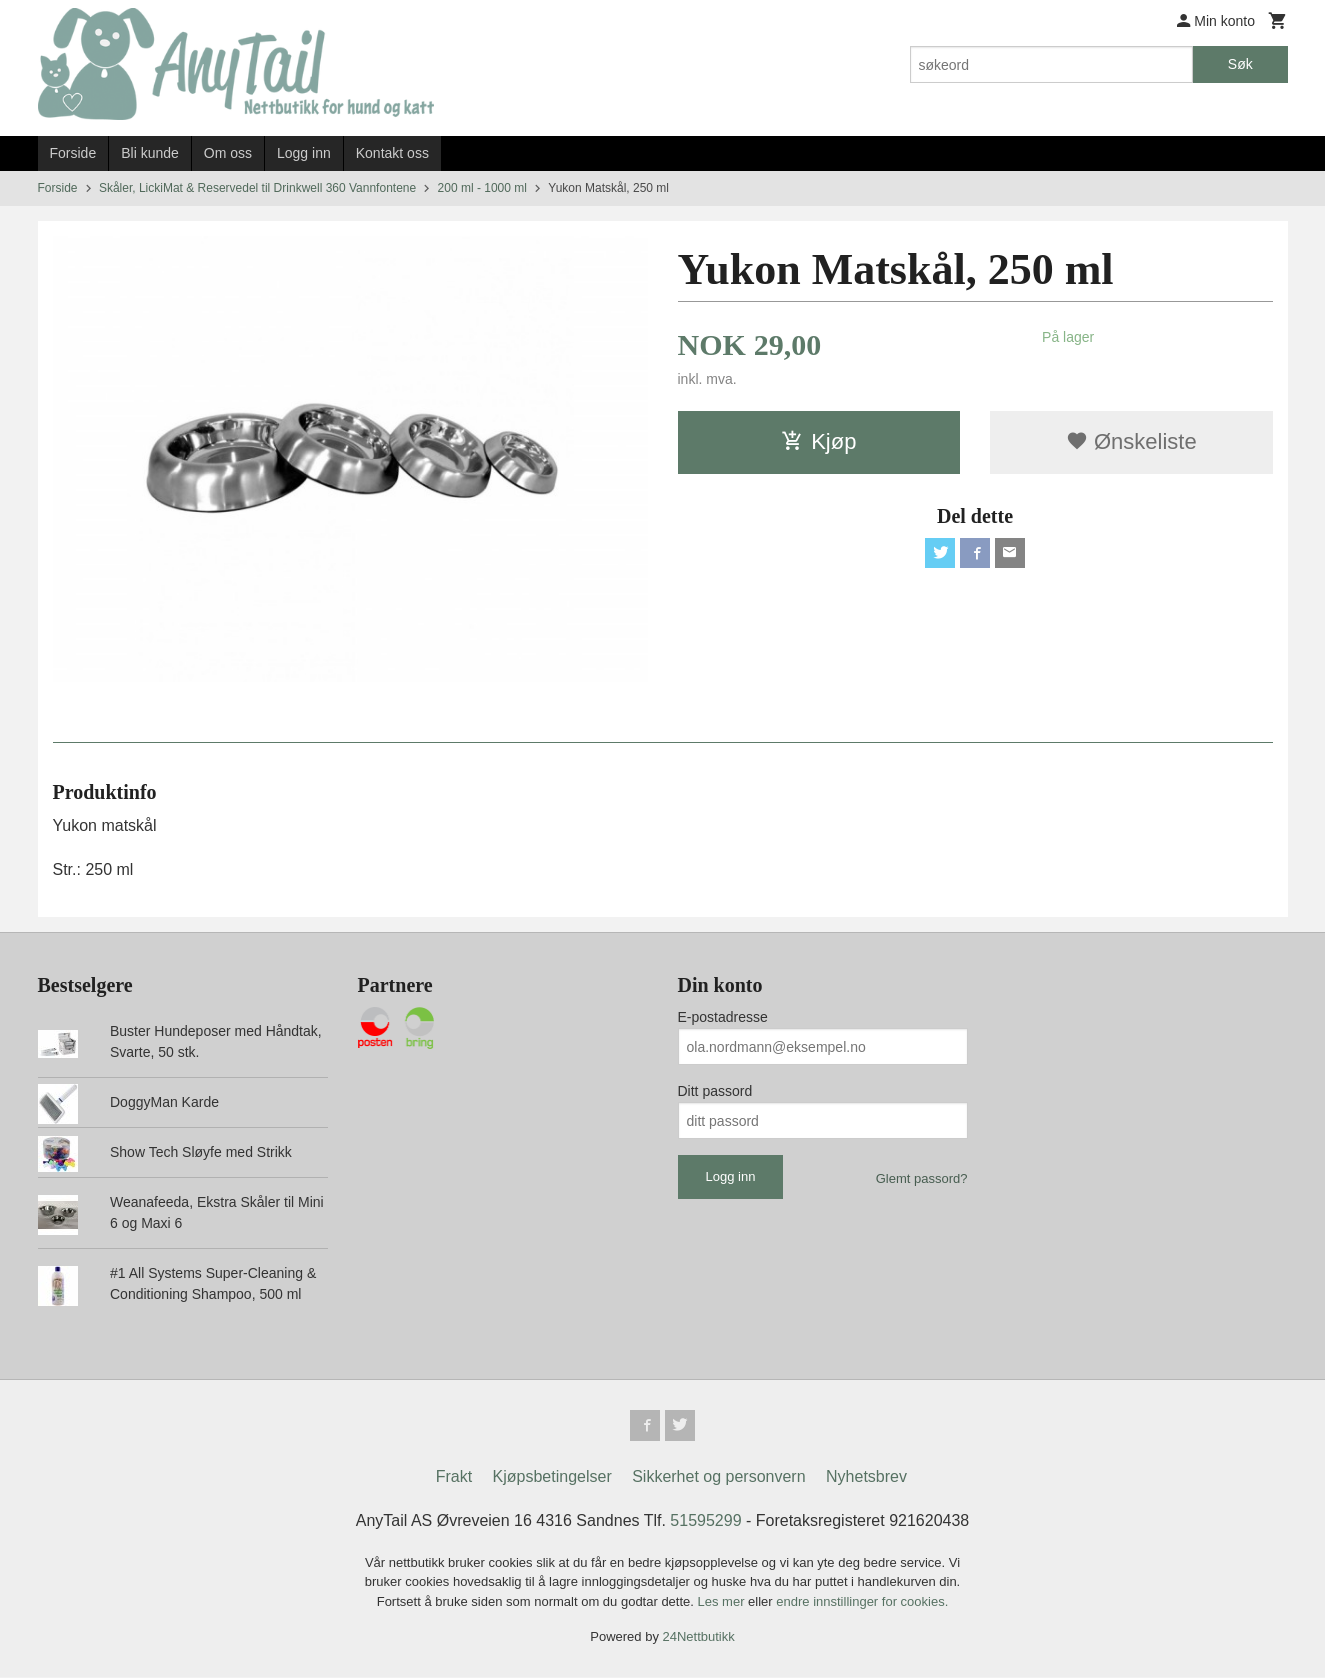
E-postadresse (723, 1017)
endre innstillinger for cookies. (862, 1602)
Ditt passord (715, 1091)
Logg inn (304, 153)
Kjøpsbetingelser (552, 1477)
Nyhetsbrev (866, 1477)
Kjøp (818, 441)
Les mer (723, 1602)
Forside (73, 153)
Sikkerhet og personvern (718, 1477)
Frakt (454, 1477)
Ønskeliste (1131, 441)
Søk (1240, 64)
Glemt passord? (922, 1178)
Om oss (228, 153)
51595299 (705, 1521)
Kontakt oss (392, 153)
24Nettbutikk (699, 1638)
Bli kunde (150, 153)
